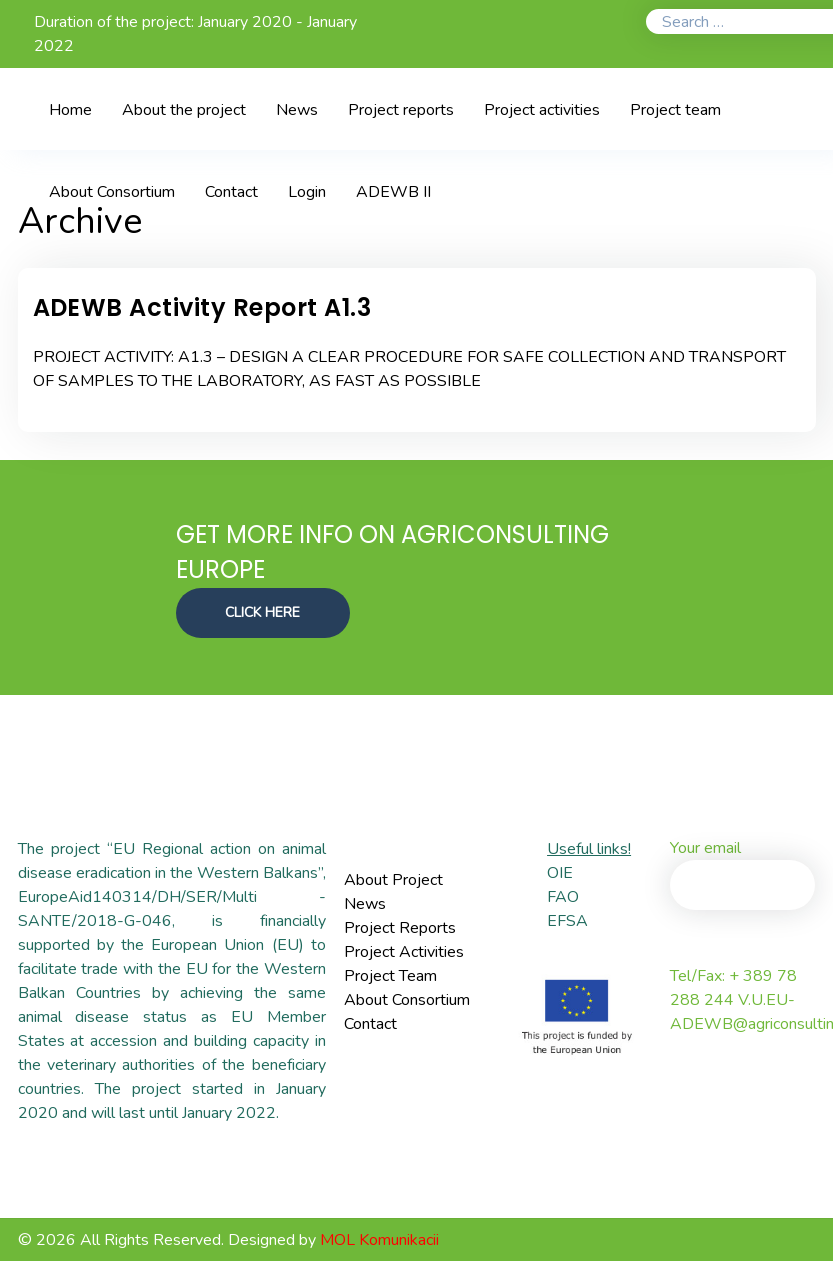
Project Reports (400, 928)
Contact (370, 1024)
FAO (563, 897)
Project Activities (404, 952)
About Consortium (407, 1000)
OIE (560, 873)
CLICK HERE (263, 611)
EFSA (567, 921)
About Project (393, 880)
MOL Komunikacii (379, 1240)
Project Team (390, 976)
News (365, 904)
